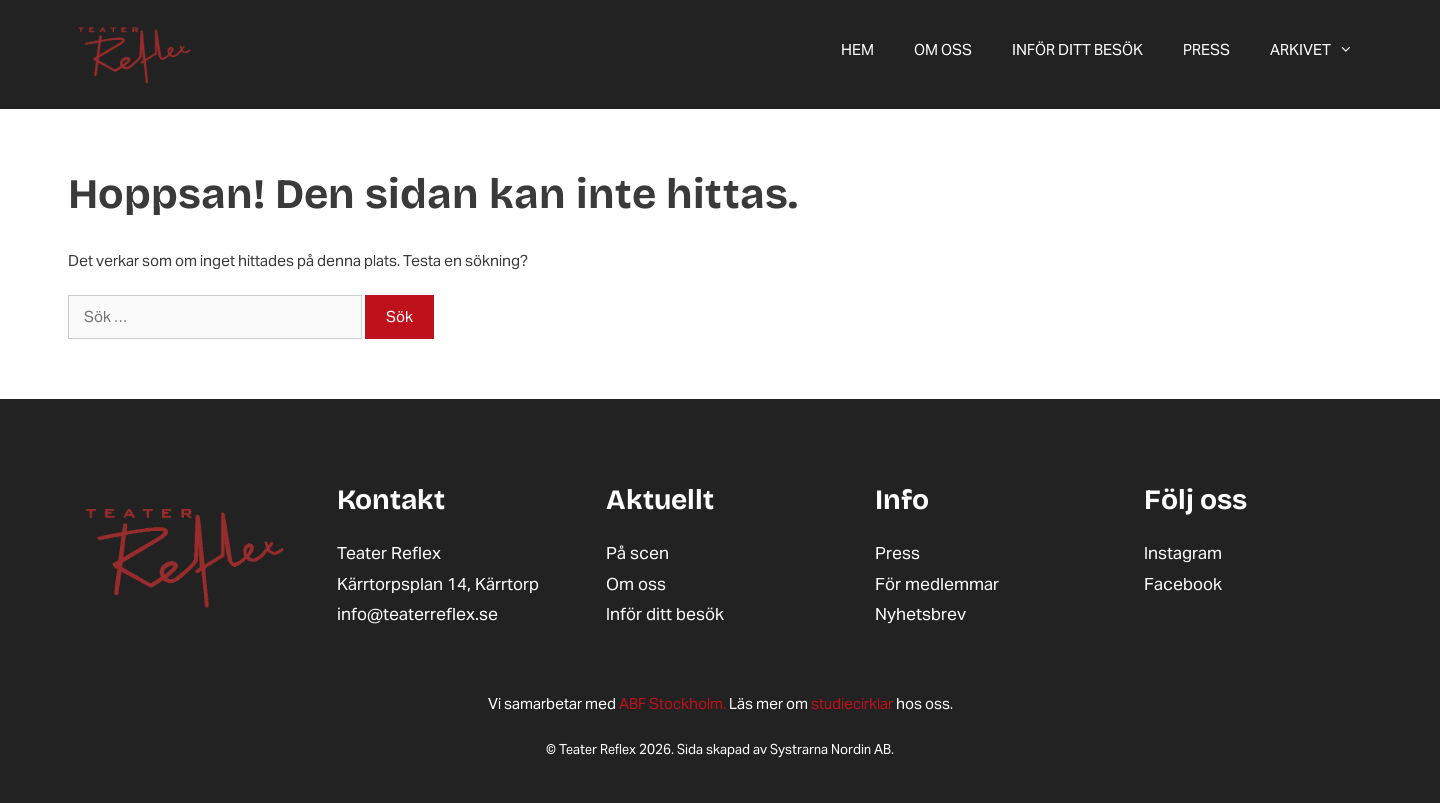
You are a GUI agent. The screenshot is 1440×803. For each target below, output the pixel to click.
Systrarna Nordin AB (830, 749)
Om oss (943, 49)
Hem (857, 49)
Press (1206, 49)
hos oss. (882, 703)
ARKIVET (1321, 50)
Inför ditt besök (1077, 49)
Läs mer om (715, 703)
